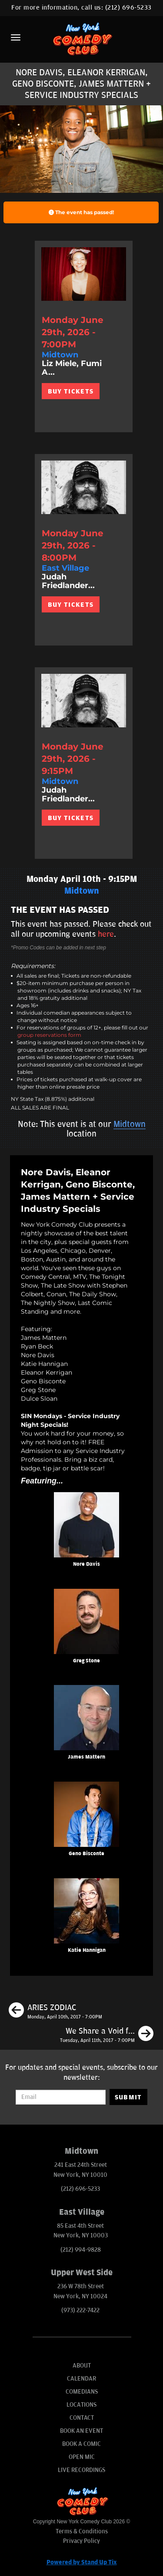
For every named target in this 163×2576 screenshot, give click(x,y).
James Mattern (86, 1757)
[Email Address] (60, 2097)
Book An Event (81, 2431)
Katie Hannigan (87, 1950)
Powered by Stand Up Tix (82, 2562)
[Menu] (16, 37)
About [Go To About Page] (82, 2365)
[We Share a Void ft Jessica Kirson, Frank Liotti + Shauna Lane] (106, 2035)
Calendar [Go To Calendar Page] (81, 2378)
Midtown (129, 1124)
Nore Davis (86, 1564)
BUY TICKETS (70, 391)
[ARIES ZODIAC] (55, 2011)
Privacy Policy (81, 2541)
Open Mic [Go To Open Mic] (82, 2457)
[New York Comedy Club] (81, 38)
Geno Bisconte (86, 1853)
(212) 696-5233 (128, 7)
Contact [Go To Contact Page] (82, 2417)
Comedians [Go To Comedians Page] (82, 2391)
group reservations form (49, 1035)
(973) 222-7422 (80, 2310)
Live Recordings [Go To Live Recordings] (81, 2470)
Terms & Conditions (82, 2531)
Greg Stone (86, 1661)
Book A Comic (81, 2444)
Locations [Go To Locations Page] (81, 2404)
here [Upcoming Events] (106, 934)
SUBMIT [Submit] (128, 2097)
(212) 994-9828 (80, 2249)
